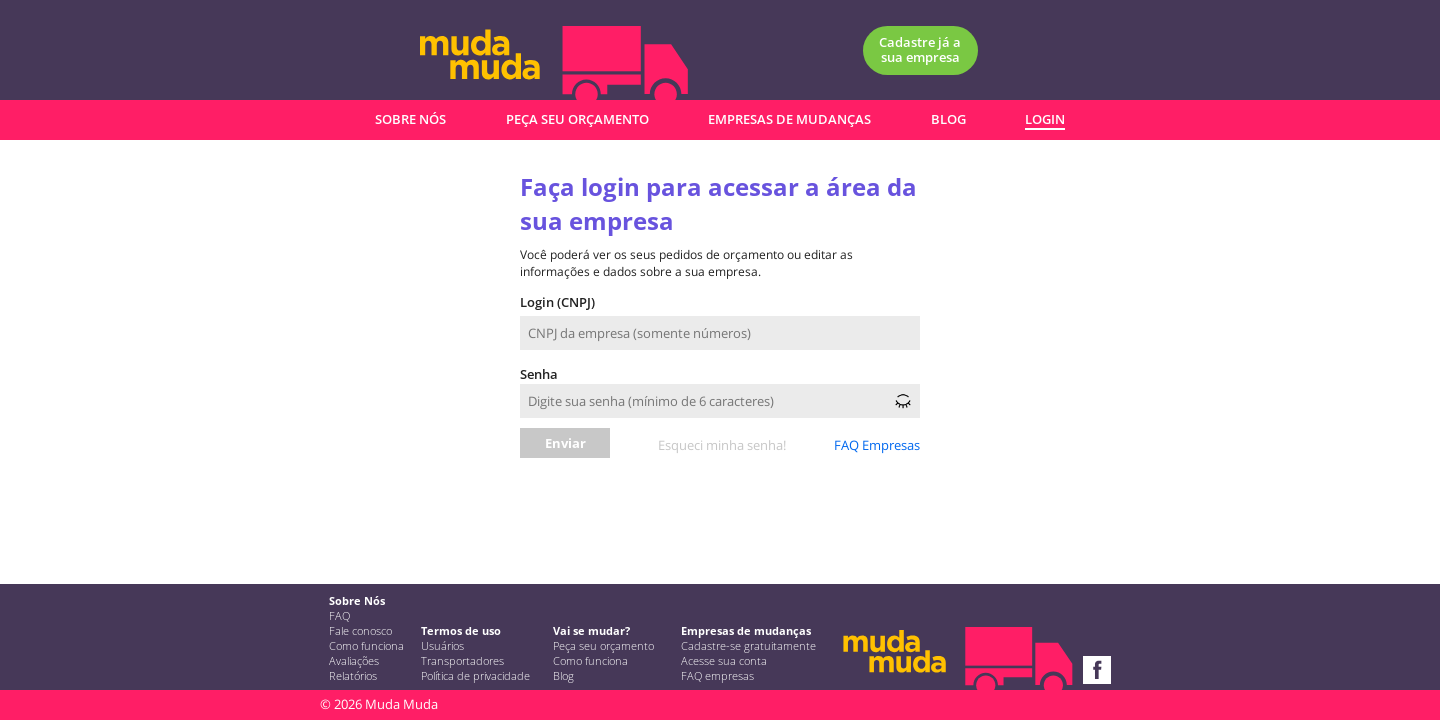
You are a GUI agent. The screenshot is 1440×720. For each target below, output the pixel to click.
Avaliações (354, 661)
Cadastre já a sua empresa (920, 49)
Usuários (442, 646)
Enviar (565, 443)
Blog (563, 676)
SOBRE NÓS (410, 119)
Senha (539, 374)
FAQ (339, 616)
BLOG (948, 119)
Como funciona (366, 646)
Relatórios (353, 676)
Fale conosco (360, 631)
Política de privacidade (475, 676)
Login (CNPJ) (557, 302)
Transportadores (462, 661)
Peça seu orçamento (603, 646)
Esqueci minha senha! (722, 445)
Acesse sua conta (724, 661)
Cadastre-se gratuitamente (748, 646)
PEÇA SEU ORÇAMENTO (577, 119)
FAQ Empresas (877, 445)
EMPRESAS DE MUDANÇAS (789, 119)
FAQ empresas (717, 676)
